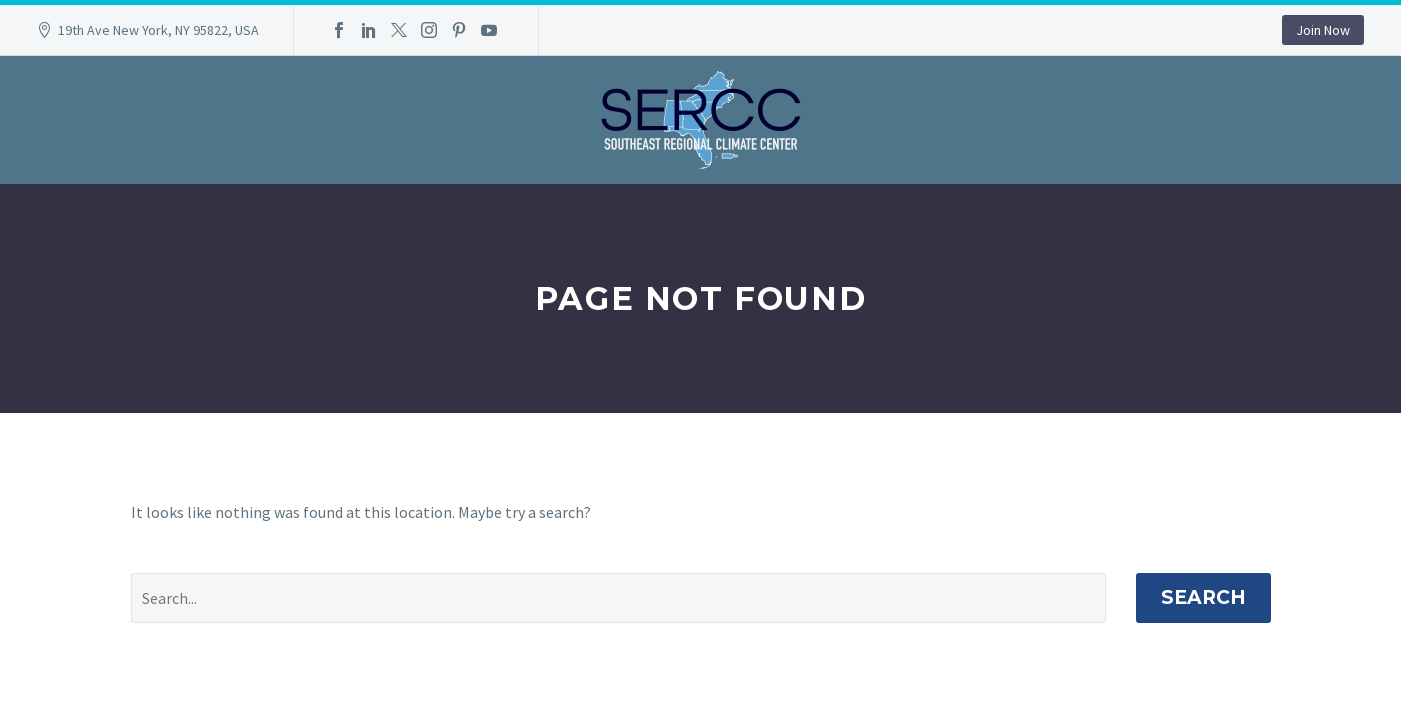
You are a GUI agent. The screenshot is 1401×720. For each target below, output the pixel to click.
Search (1203, 597)
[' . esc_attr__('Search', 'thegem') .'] (618, 598)
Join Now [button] (1323, 30)
